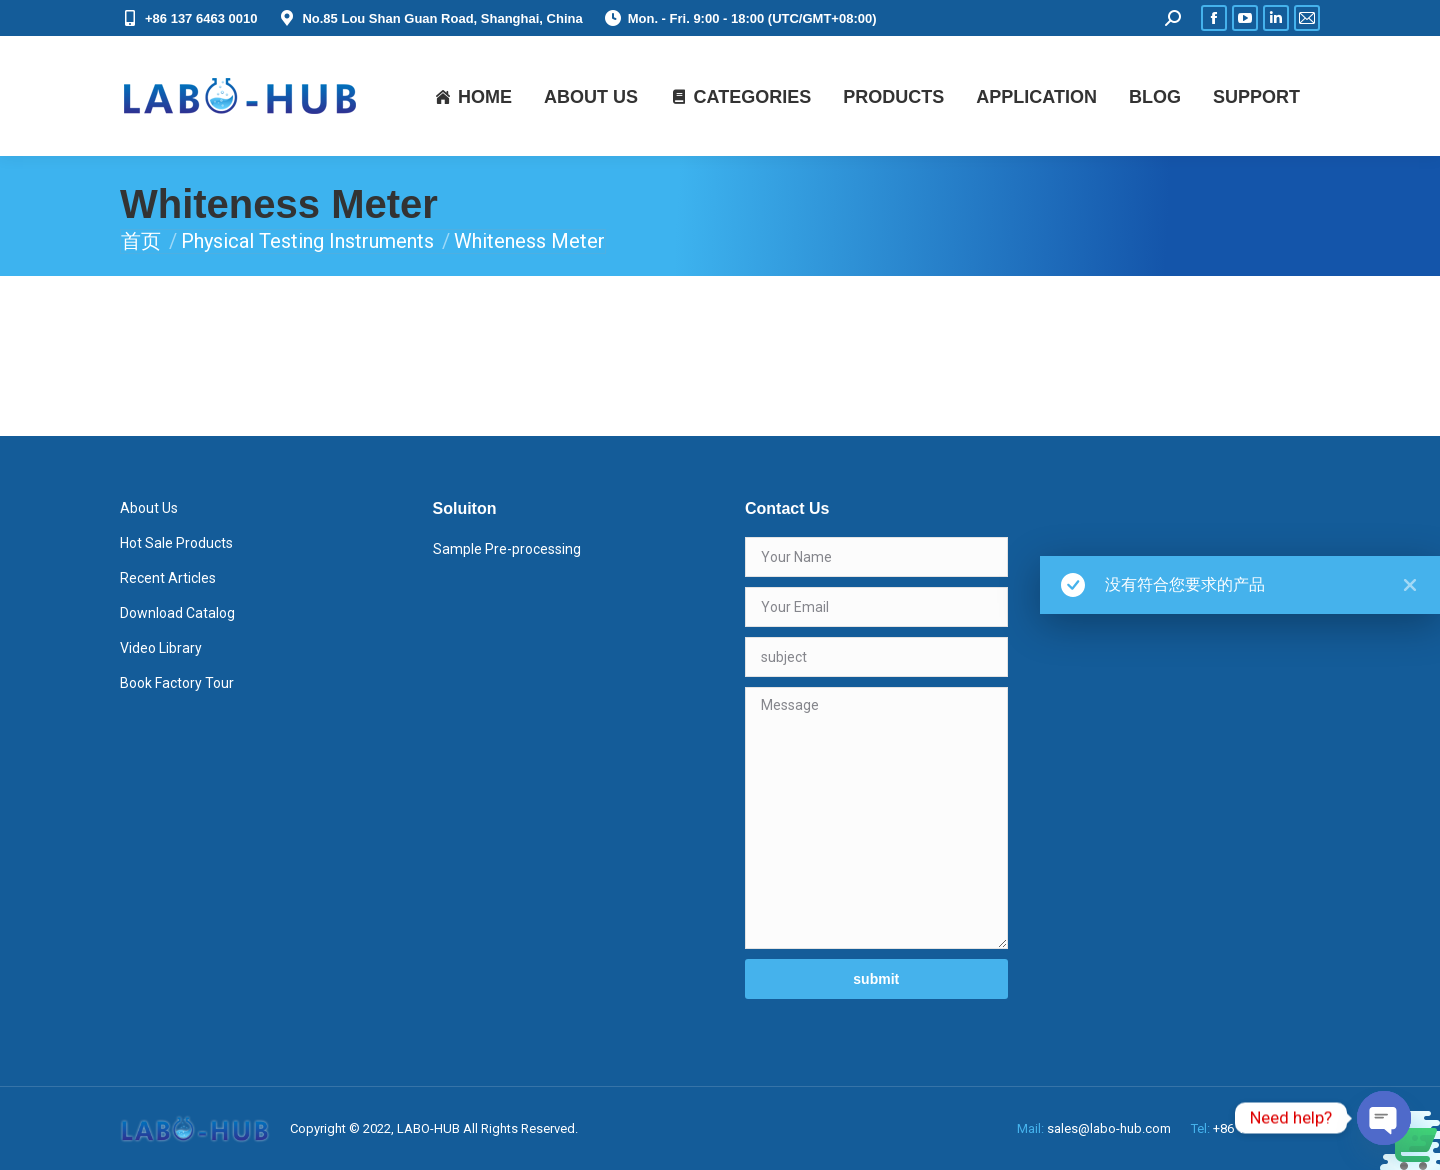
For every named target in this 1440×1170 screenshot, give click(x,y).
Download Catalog (177, 613)
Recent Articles (168, 578)
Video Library (161, 648)
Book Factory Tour (177, 683)
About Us (149, 508)
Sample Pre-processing (507, 549)
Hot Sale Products (176, 543)
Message (876, 818)
